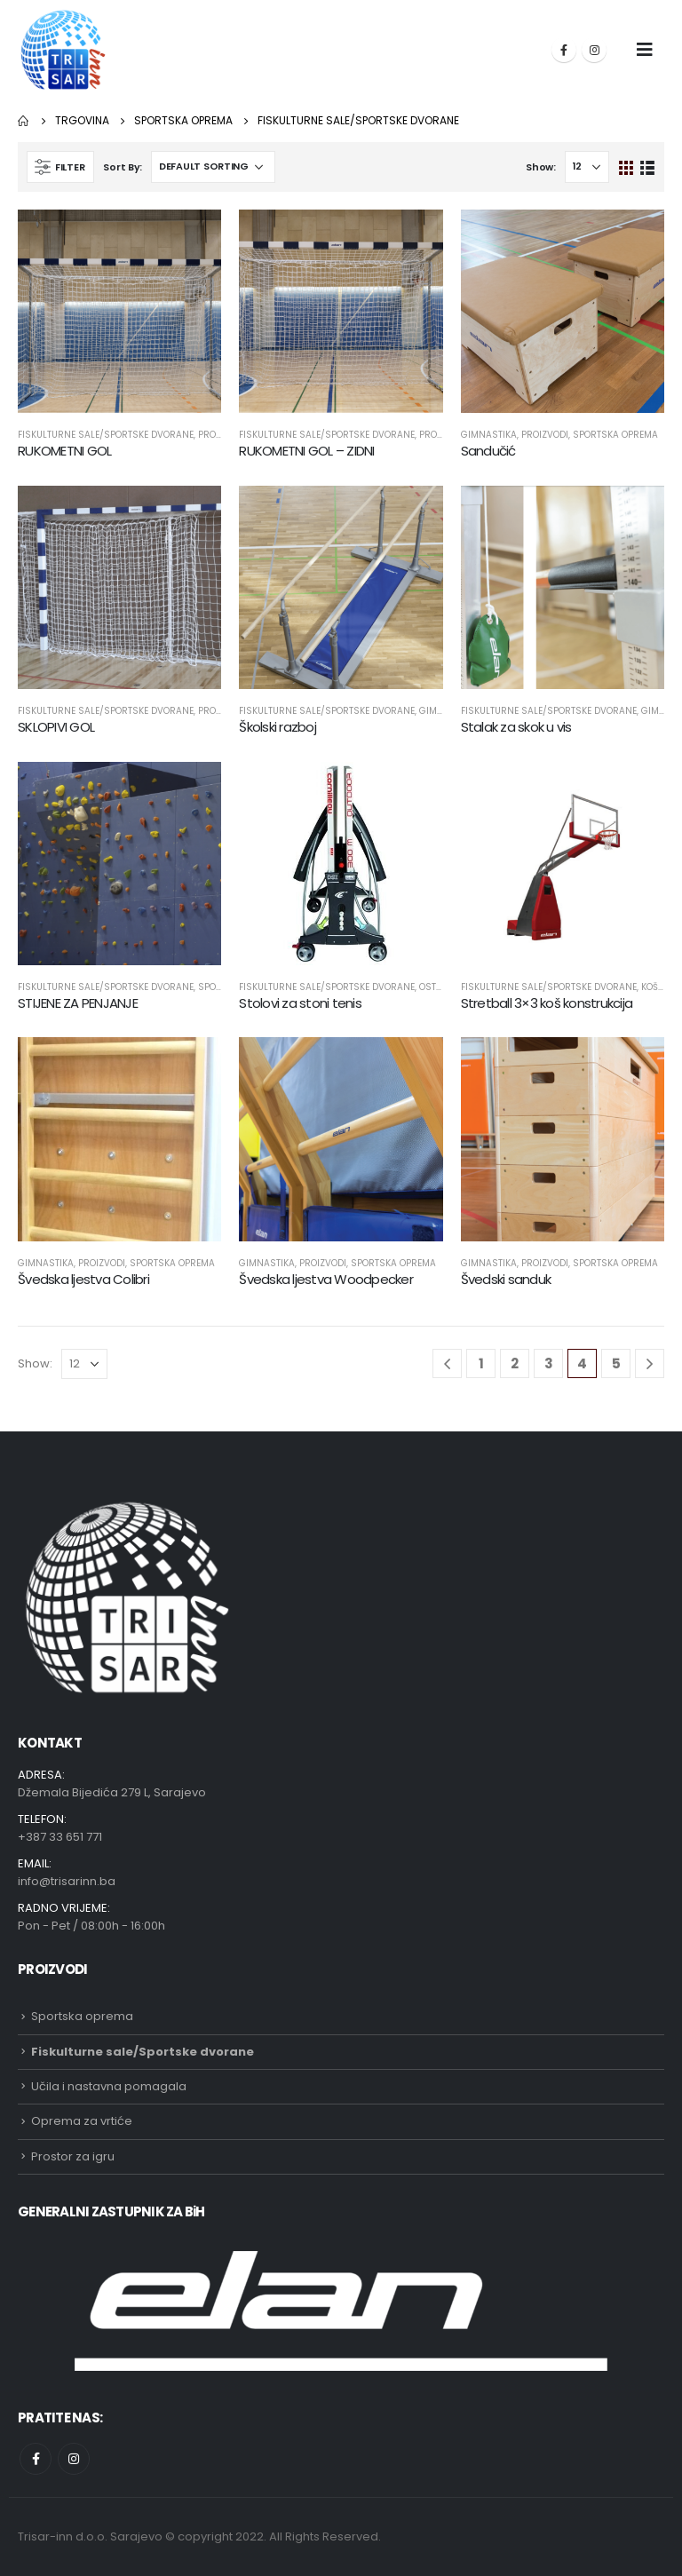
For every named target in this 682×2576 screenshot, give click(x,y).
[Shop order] (213, 167)
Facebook (36, 2459)
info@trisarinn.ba (66, 1881)
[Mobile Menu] (644, 50)
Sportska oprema (615, 434)
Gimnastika (489, 434)
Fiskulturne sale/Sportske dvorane (106, 434)
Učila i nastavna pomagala (108, 2086)
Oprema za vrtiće (81, 2120)
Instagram (74, 2459)
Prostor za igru (73, 2156)
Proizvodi (544, 434)
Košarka (661, 987)
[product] (119, 311)
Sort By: (122, 167)
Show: (541, 167)
